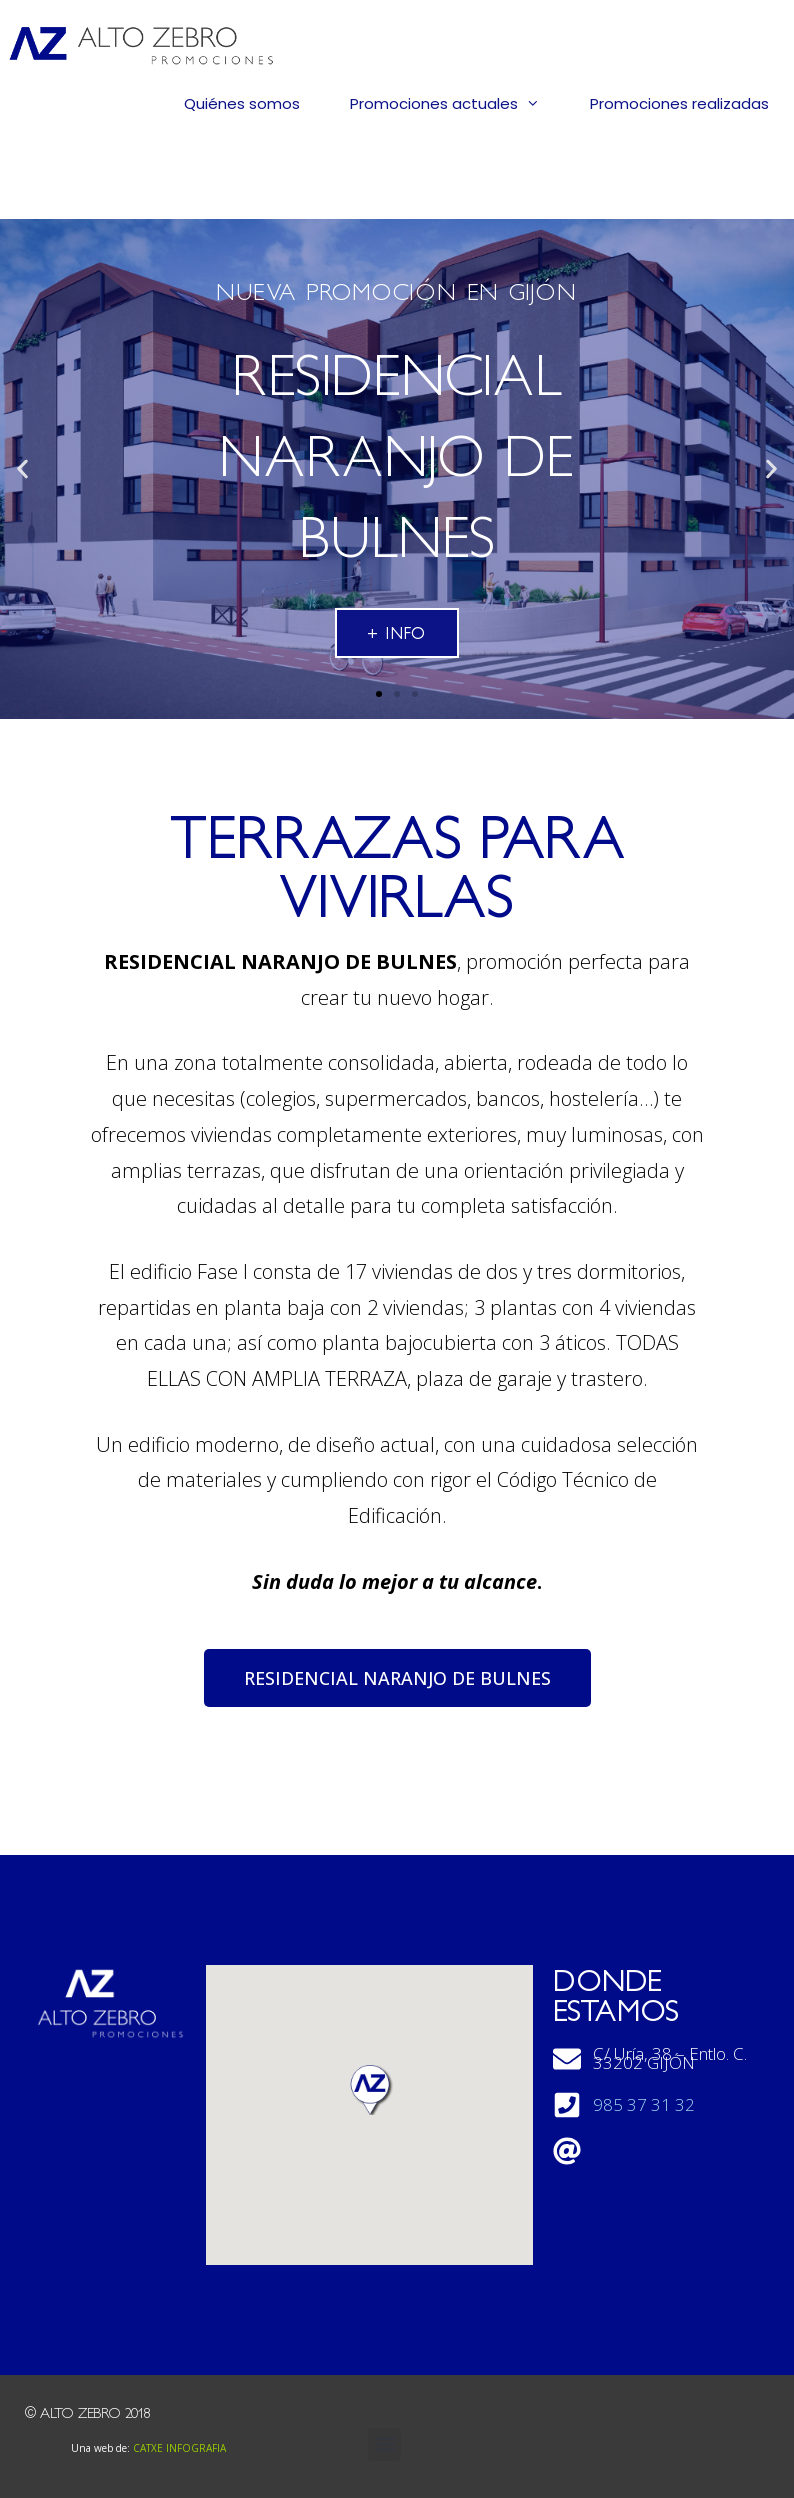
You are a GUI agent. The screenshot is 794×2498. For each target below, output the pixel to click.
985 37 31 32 (644, 2105)
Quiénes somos (242, 103)
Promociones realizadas (679, 103)
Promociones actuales (457, 104)
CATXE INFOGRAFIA (179, 2448)
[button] (379, 694)
